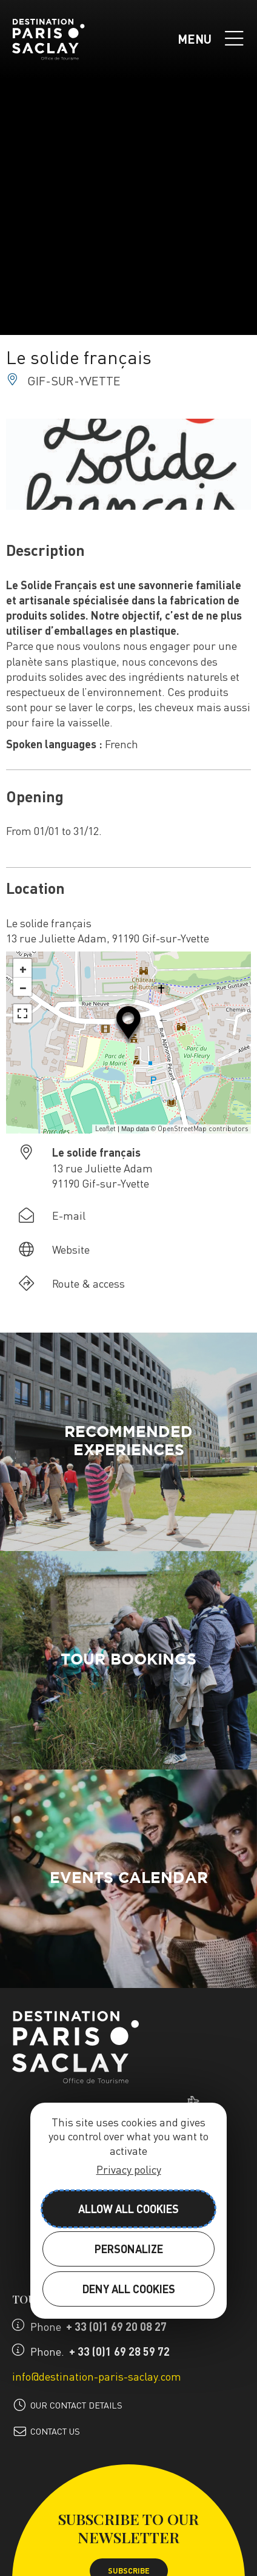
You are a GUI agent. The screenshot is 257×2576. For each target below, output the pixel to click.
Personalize (129, 2249)
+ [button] (23, 967)
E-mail (68, 1215)
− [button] (23, 986)
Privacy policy (128, 2169)
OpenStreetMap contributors (203, 1128)
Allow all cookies (128, 2209)
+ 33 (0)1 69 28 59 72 (119, 2351)
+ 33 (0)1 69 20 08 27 (116, 2326)
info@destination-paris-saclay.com (96, 2376)
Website (71, 1249)
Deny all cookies (128, 2289)
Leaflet (105, 1128)
